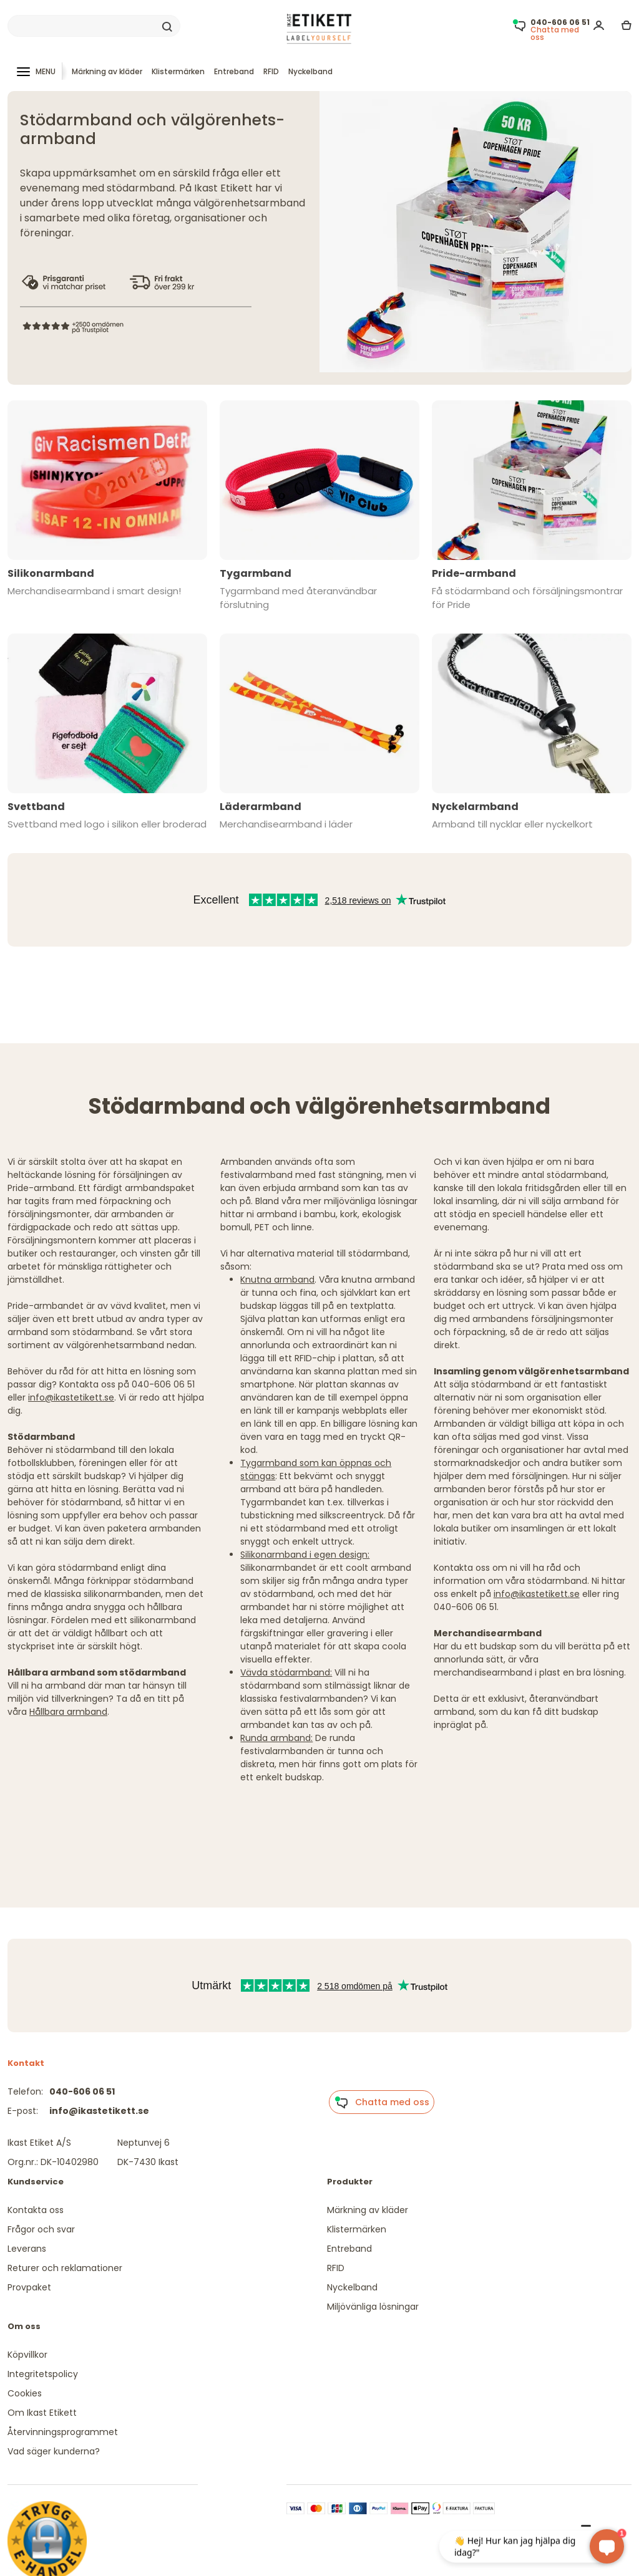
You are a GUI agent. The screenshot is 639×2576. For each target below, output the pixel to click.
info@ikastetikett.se (71, 1397)
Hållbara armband (68, 1711)
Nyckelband (310, 71)
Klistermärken (178, 71)
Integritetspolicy (42, 2374)
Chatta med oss (381, 2103)
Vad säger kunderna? (53, 2451)
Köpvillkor (27, 2354)
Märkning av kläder (107, 71)
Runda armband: (276, 1738)
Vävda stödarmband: (286, 1672)
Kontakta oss (35, 2210)
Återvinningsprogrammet (62, 2432)
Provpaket (29, 2287)
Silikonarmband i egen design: (304, 1554)
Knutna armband (277, 1279)
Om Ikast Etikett (42, 2412)
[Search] (93, 26)
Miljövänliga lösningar (373, 2306)
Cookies (24, 2393)
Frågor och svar (41, 2229)
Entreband (234, 71)
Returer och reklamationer (64, 2268)
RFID (271, 71)
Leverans (26, 2248)
